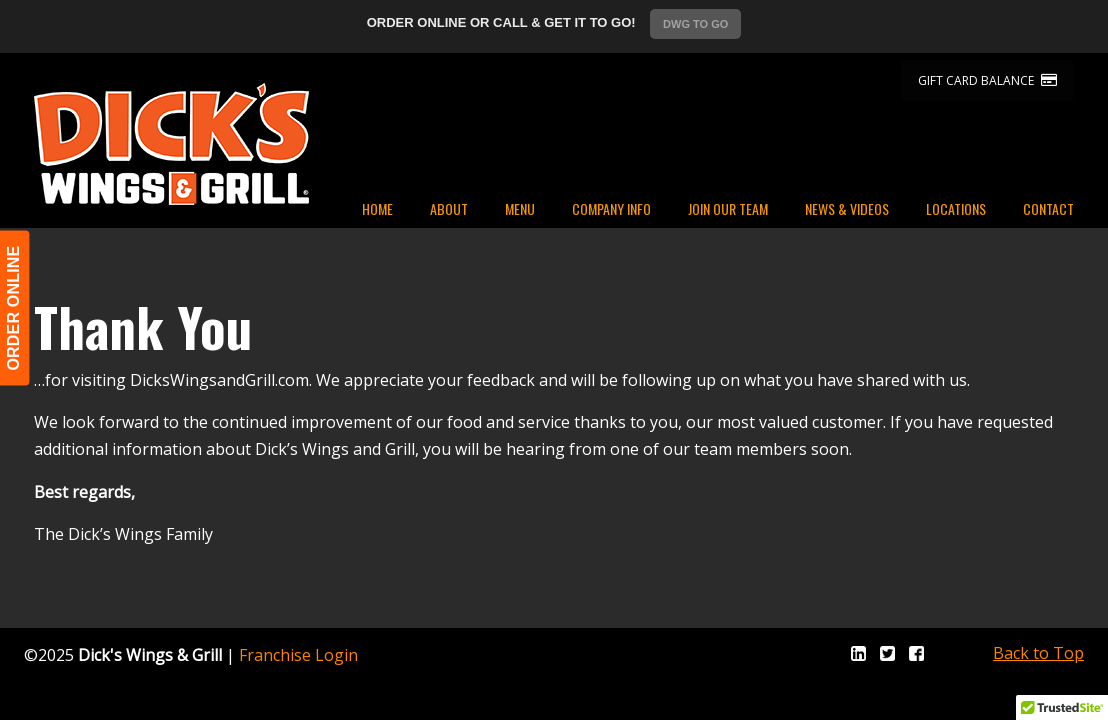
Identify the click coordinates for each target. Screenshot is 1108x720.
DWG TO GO (695, 24)
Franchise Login (298, 655)
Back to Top (1038, 653)
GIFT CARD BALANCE (987, 80)
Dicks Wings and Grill (171, 144)
